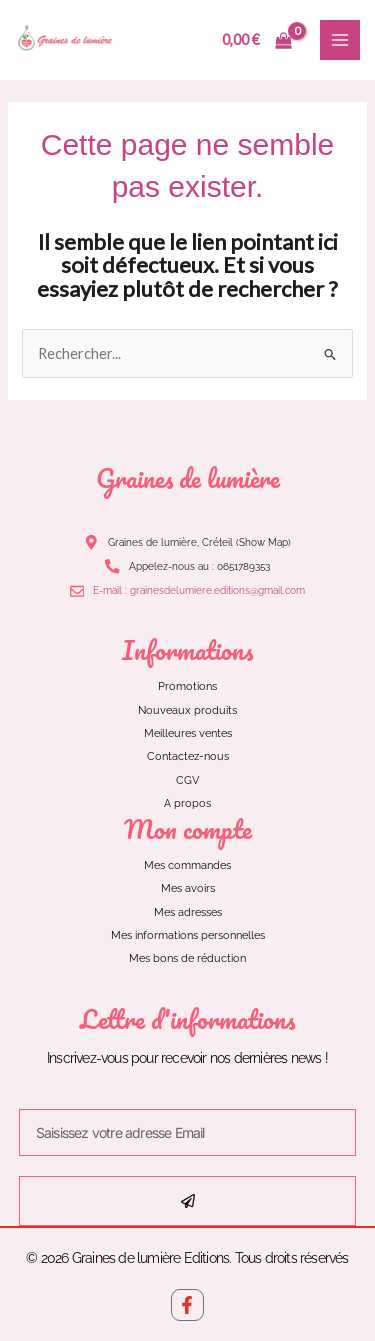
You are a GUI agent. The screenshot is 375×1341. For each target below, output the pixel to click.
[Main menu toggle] (340, 40)
